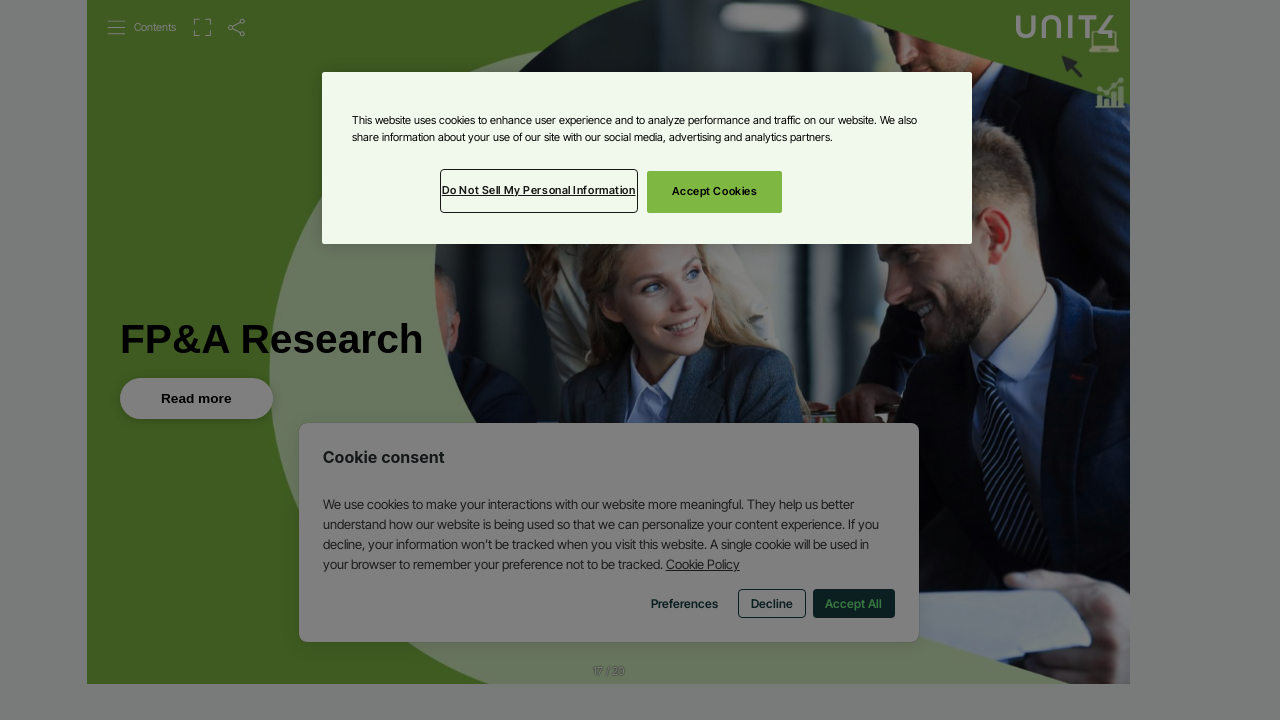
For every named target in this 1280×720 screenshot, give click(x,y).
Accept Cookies (715, 191)
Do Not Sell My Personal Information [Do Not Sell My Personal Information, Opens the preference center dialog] (539, 190)
